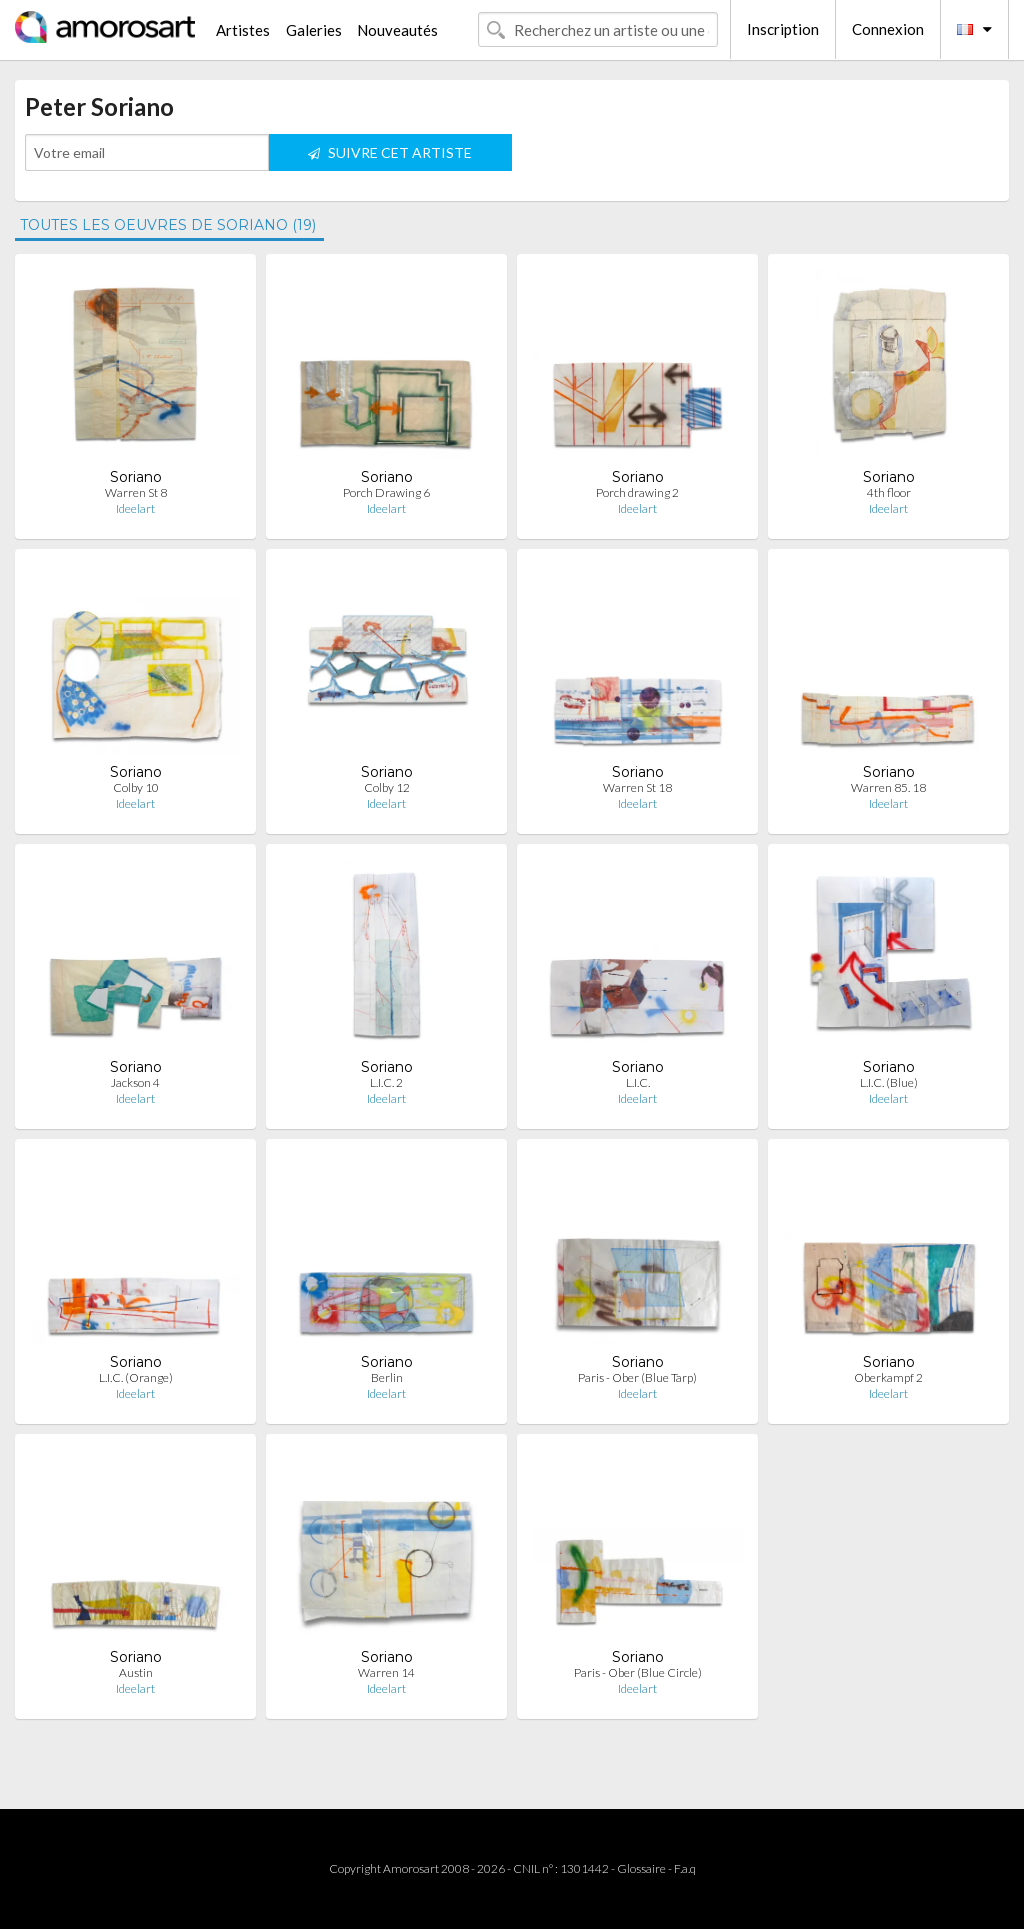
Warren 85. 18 (888, 787)
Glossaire (641, 1868)
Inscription (783, 29)
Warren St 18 (637, 787)
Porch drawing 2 (637, 492)
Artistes (243, 30)
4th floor (889, 492)
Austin (136, 1672)
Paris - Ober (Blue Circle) (638, 1672)
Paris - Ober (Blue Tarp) (637, 1377)
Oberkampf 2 (888, 1377)
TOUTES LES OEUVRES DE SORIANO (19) (168, 225)
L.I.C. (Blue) (889, 1082)
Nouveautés (397, 30)
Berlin (387, 1377)
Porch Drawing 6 (386, 492)
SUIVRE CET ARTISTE (390, 152)
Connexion (888, 29)
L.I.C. (638, 1082)
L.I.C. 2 (386, 1082)
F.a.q (685, 1868)
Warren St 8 (136, 492)
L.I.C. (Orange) (136, 1377)
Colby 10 (136, 787)
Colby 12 (387, 787)
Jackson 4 (135, 1082)
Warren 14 (386, 1672)
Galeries (314, 30)
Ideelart (135, 508)
